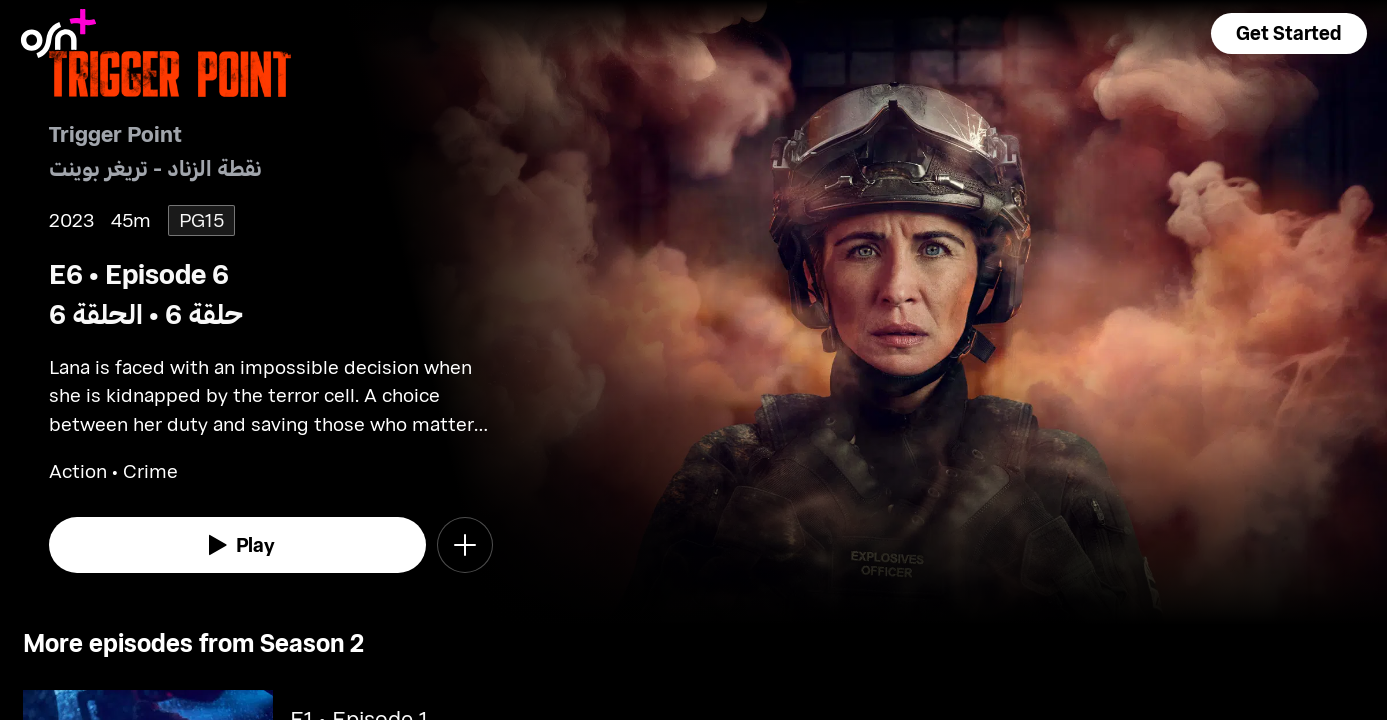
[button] (1289, 33)
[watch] (237, 545)
